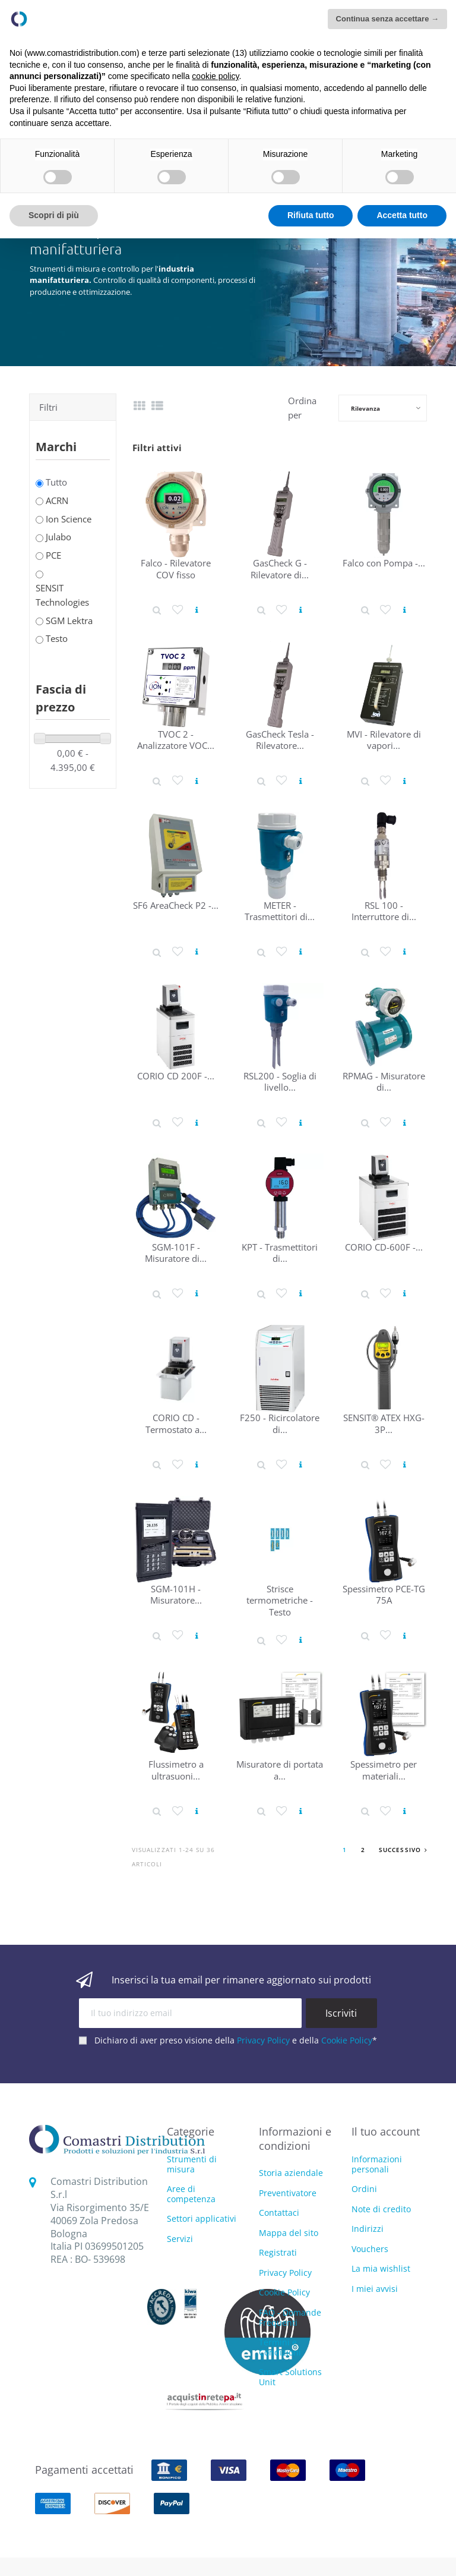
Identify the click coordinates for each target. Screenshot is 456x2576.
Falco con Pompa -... (384, 563)
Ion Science (68, 519)
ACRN (57, 500)
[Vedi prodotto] (197, 610)
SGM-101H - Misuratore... (176, 1594)
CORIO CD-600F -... (384, 1247)
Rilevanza (365, 408)
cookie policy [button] (215, 76)
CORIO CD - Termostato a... (176, 1423)
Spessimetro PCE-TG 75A (384, 1594)
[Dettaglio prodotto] (157, 610)
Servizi (180, 2239)
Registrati (278, 2252)
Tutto (56, 482)
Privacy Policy (263, 2040)
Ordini (364, 2188)
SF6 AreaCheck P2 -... (175, 905)
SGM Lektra (69, 620)
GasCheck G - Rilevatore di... (280, 568)
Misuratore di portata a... (279, 1769)
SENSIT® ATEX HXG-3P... (384, 1423)
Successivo (403, 1850)
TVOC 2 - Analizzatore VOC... (175, 739)
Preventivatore (287, 2193)
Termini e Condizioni (280, 2347)
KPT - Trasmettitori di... (280, 1252)
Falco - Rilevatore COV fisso (176, 568)
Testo (57, 638)
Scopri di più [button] (53, 215)
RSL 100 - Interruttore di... (384, 910)
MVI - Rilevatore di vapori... (384, 739)
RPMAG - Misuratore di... (384, 1081)
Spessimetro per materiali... (383, 1769)
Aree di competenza (191, 2194)
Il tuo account (386, 2131)
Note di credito (381, 2209)
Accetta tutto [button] (402, 215)
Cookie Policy (346, 2040)
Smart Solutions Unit (290, 2377)
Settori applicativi (201, 2219)
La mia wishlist (381, 2268)
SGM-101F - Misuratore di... (176, 1252)
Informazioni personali (377, 2164)
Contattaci (279, 2212)
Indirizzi (368, 2228)
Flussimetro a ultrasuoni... (176, 1769)
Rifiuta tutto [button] (310, 215)
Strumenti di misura (192, 2165)
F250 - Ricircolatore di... (279, 1423)
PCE (53, 555)
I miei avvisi (375, 2288)
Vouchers (370, 2248)
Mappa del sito (288, 2232)
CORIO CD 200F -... (175, 1076)
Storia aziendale (291, 2172)
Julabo (58, 537)
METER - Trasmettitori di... (280, 910)
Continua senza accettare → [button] (387, 18)
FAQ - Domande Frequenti (290, 2317)
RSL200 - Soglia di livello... (279, 1081)
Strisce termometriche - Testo (279, 1600)
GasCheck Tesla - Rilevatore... (280, 739)
